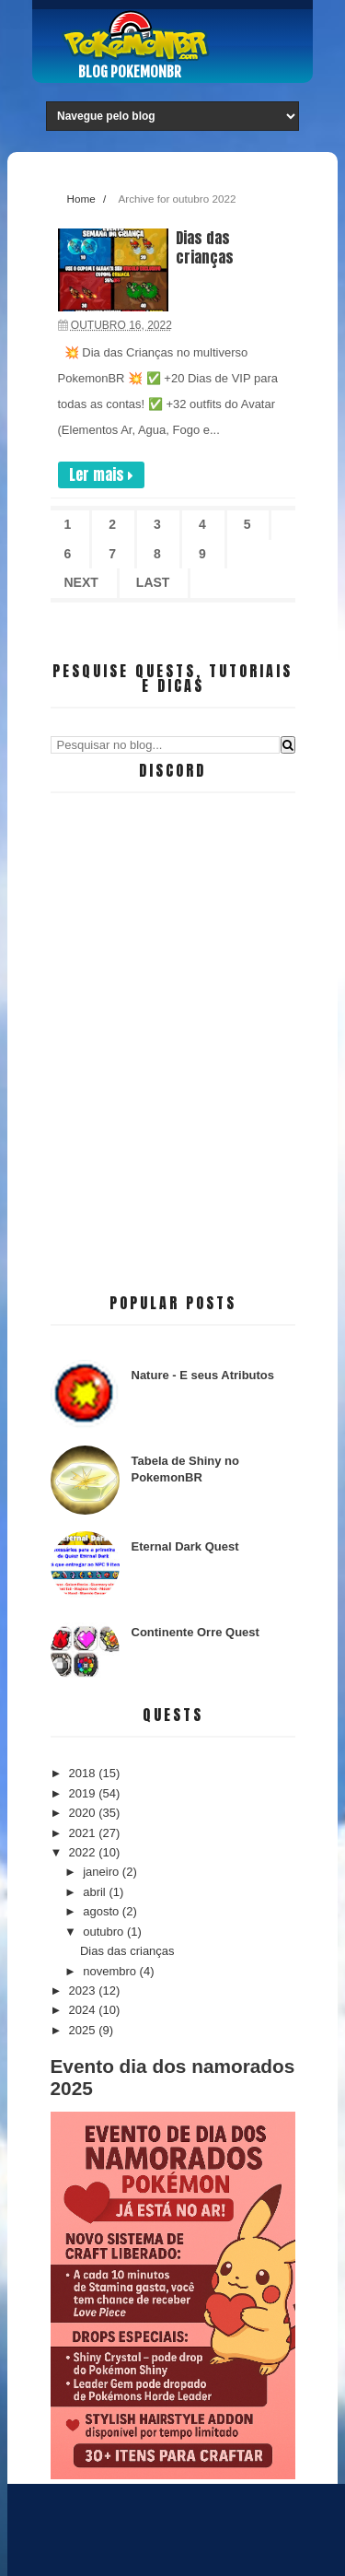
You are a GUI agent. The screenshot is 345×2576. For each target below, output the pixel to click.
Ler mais (101, 474)
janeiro (102, 1872)
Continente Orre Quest (195, 1632)
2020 (84, 1813)
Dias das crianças (205, 247)
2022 (84, 1852)
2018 (84, 1773)
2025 (84, 2030)
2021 (84, 1833)
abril (96, 1892)
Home (81, 199)
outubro (105, 1931)
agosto (102, 1911)
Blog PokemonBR (129, 72)
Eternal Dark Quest (185, 1546)
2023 (84, 1990)
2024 (84, 2010)
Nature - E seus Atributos (203, 1375)
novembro (111, 1971)
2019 (84, 1793)
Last (153, 582)
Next (81, 582)
